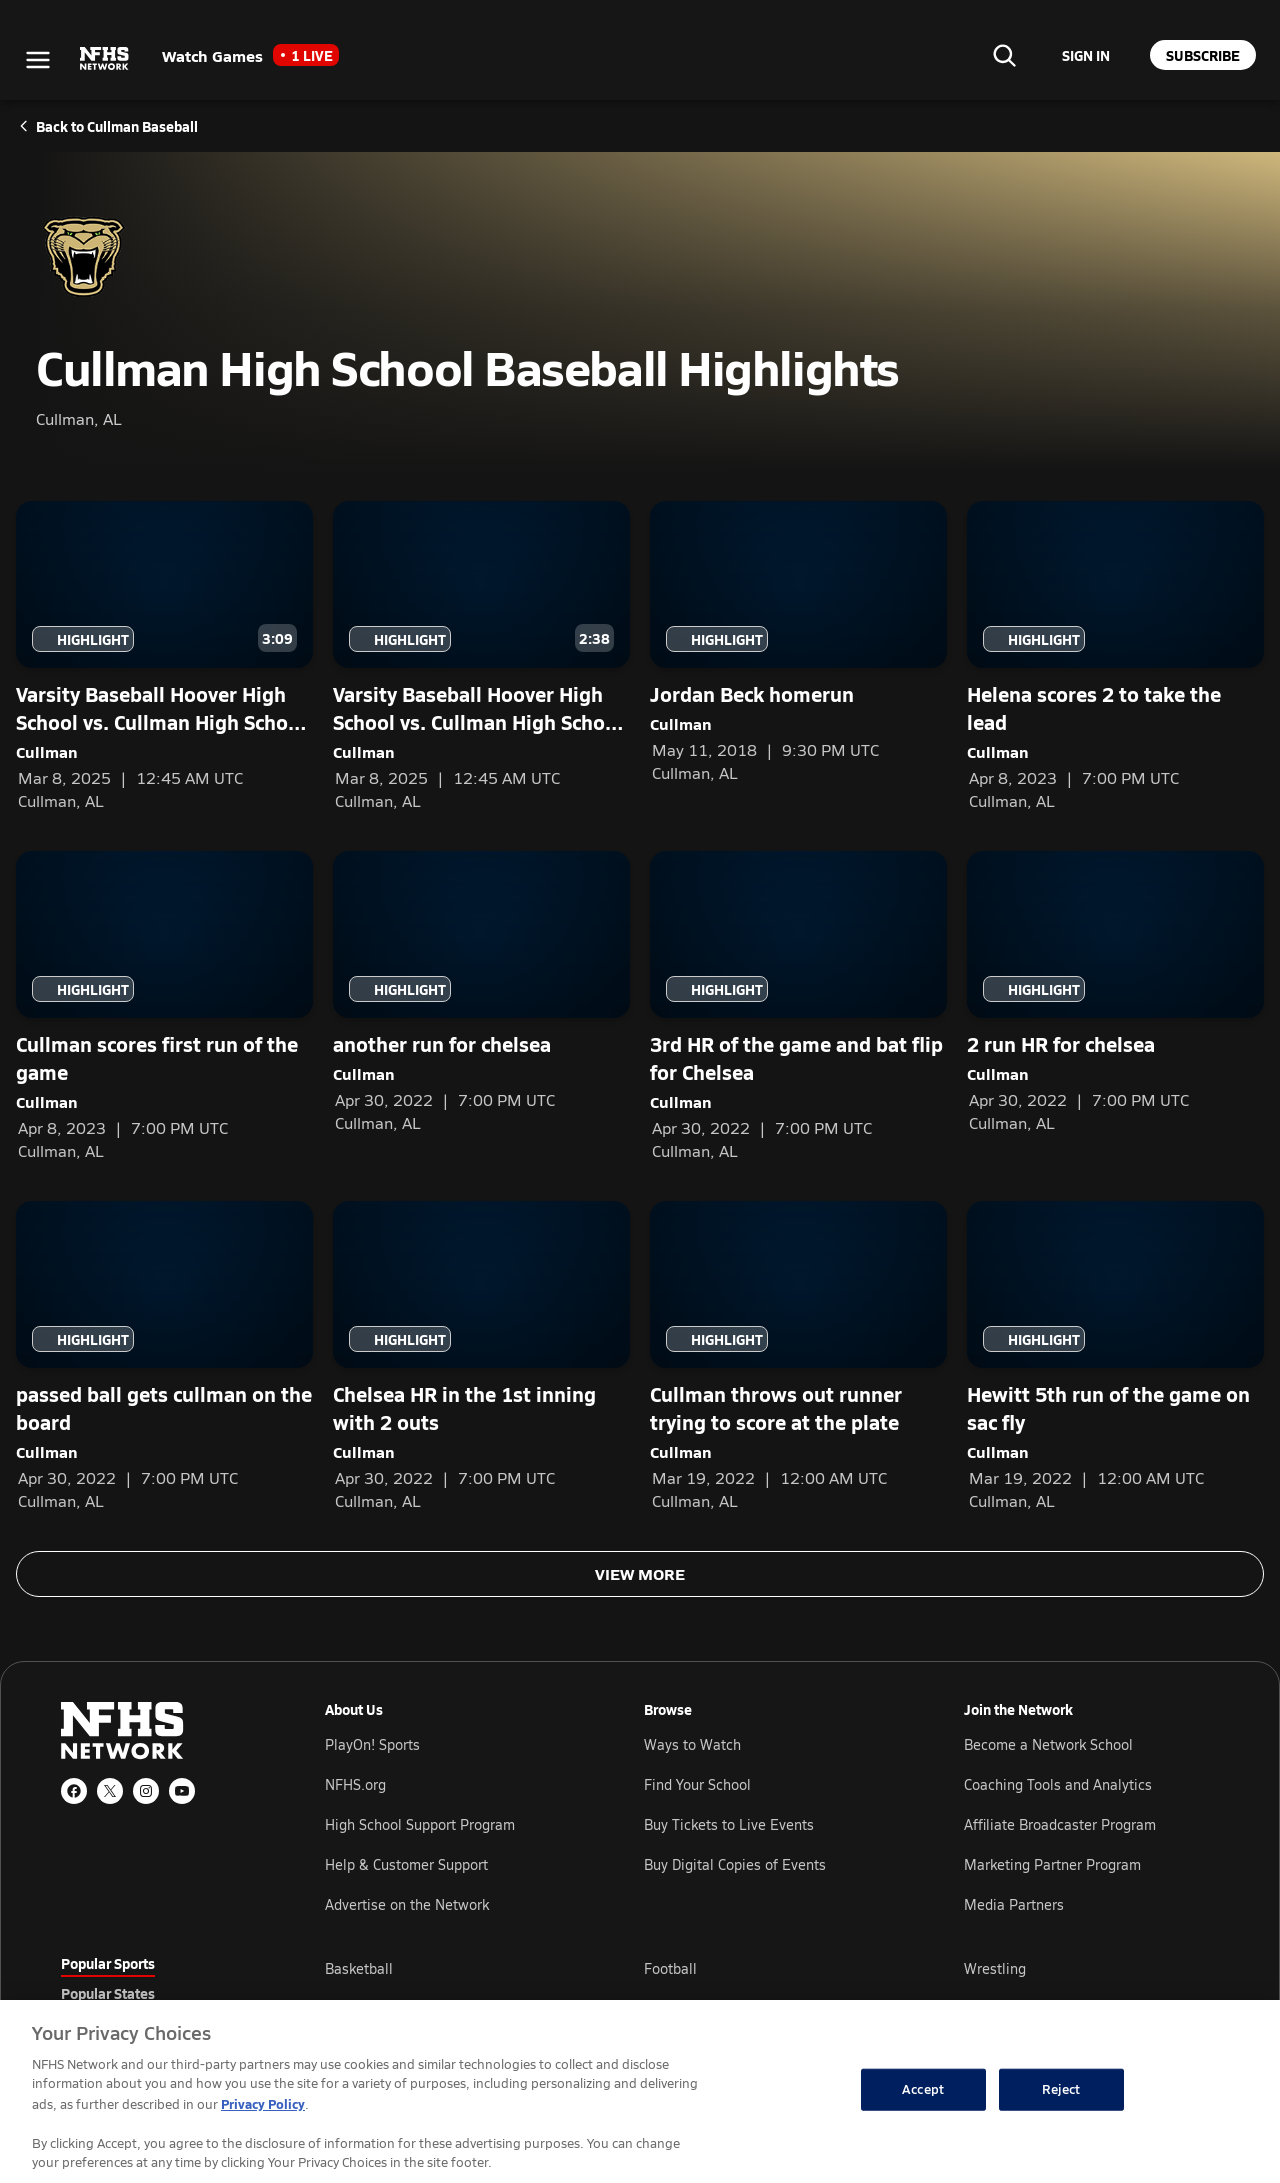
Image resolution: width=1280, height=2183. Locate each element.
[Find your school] (1004, 55)
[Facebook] (74, 1791)
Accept (923, 2089)
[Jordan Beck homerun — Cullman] (798, 642)
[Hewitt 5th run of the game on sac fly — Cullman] (1115, 1356)
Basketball (359, 1968)
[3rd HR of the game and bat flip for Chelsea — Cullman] (798, 1006)
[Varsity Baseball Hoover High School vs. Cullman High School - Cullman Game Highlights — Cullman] (164, 656)
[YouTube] (182, 1791)
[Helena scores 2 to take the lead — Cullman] (1115, 656)
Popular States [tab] (108, 1993)
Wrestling (995, 1968)
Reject (1061, 2089)
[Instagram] (146, 1791)
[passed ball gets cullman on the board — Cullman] (164, 1356)
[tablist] (161, 1993)
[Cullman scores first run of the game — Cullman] (164, 1006)
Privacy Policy (263, 2103)
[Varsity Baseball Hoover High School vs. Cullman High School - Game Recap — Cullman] (481, 656)
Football (670, 1968)
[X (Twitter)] (110, 1791)
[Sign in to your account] (1086, 55)
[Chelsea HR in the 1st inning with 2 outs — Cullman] (481, 1356)
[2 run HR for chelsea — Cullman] (1115, 992)
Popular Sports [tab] (108, 1963)
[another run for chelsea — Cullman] (481, 992)
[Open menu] (38, 60)
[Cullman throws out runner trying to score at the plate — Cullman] (798, 1356)
